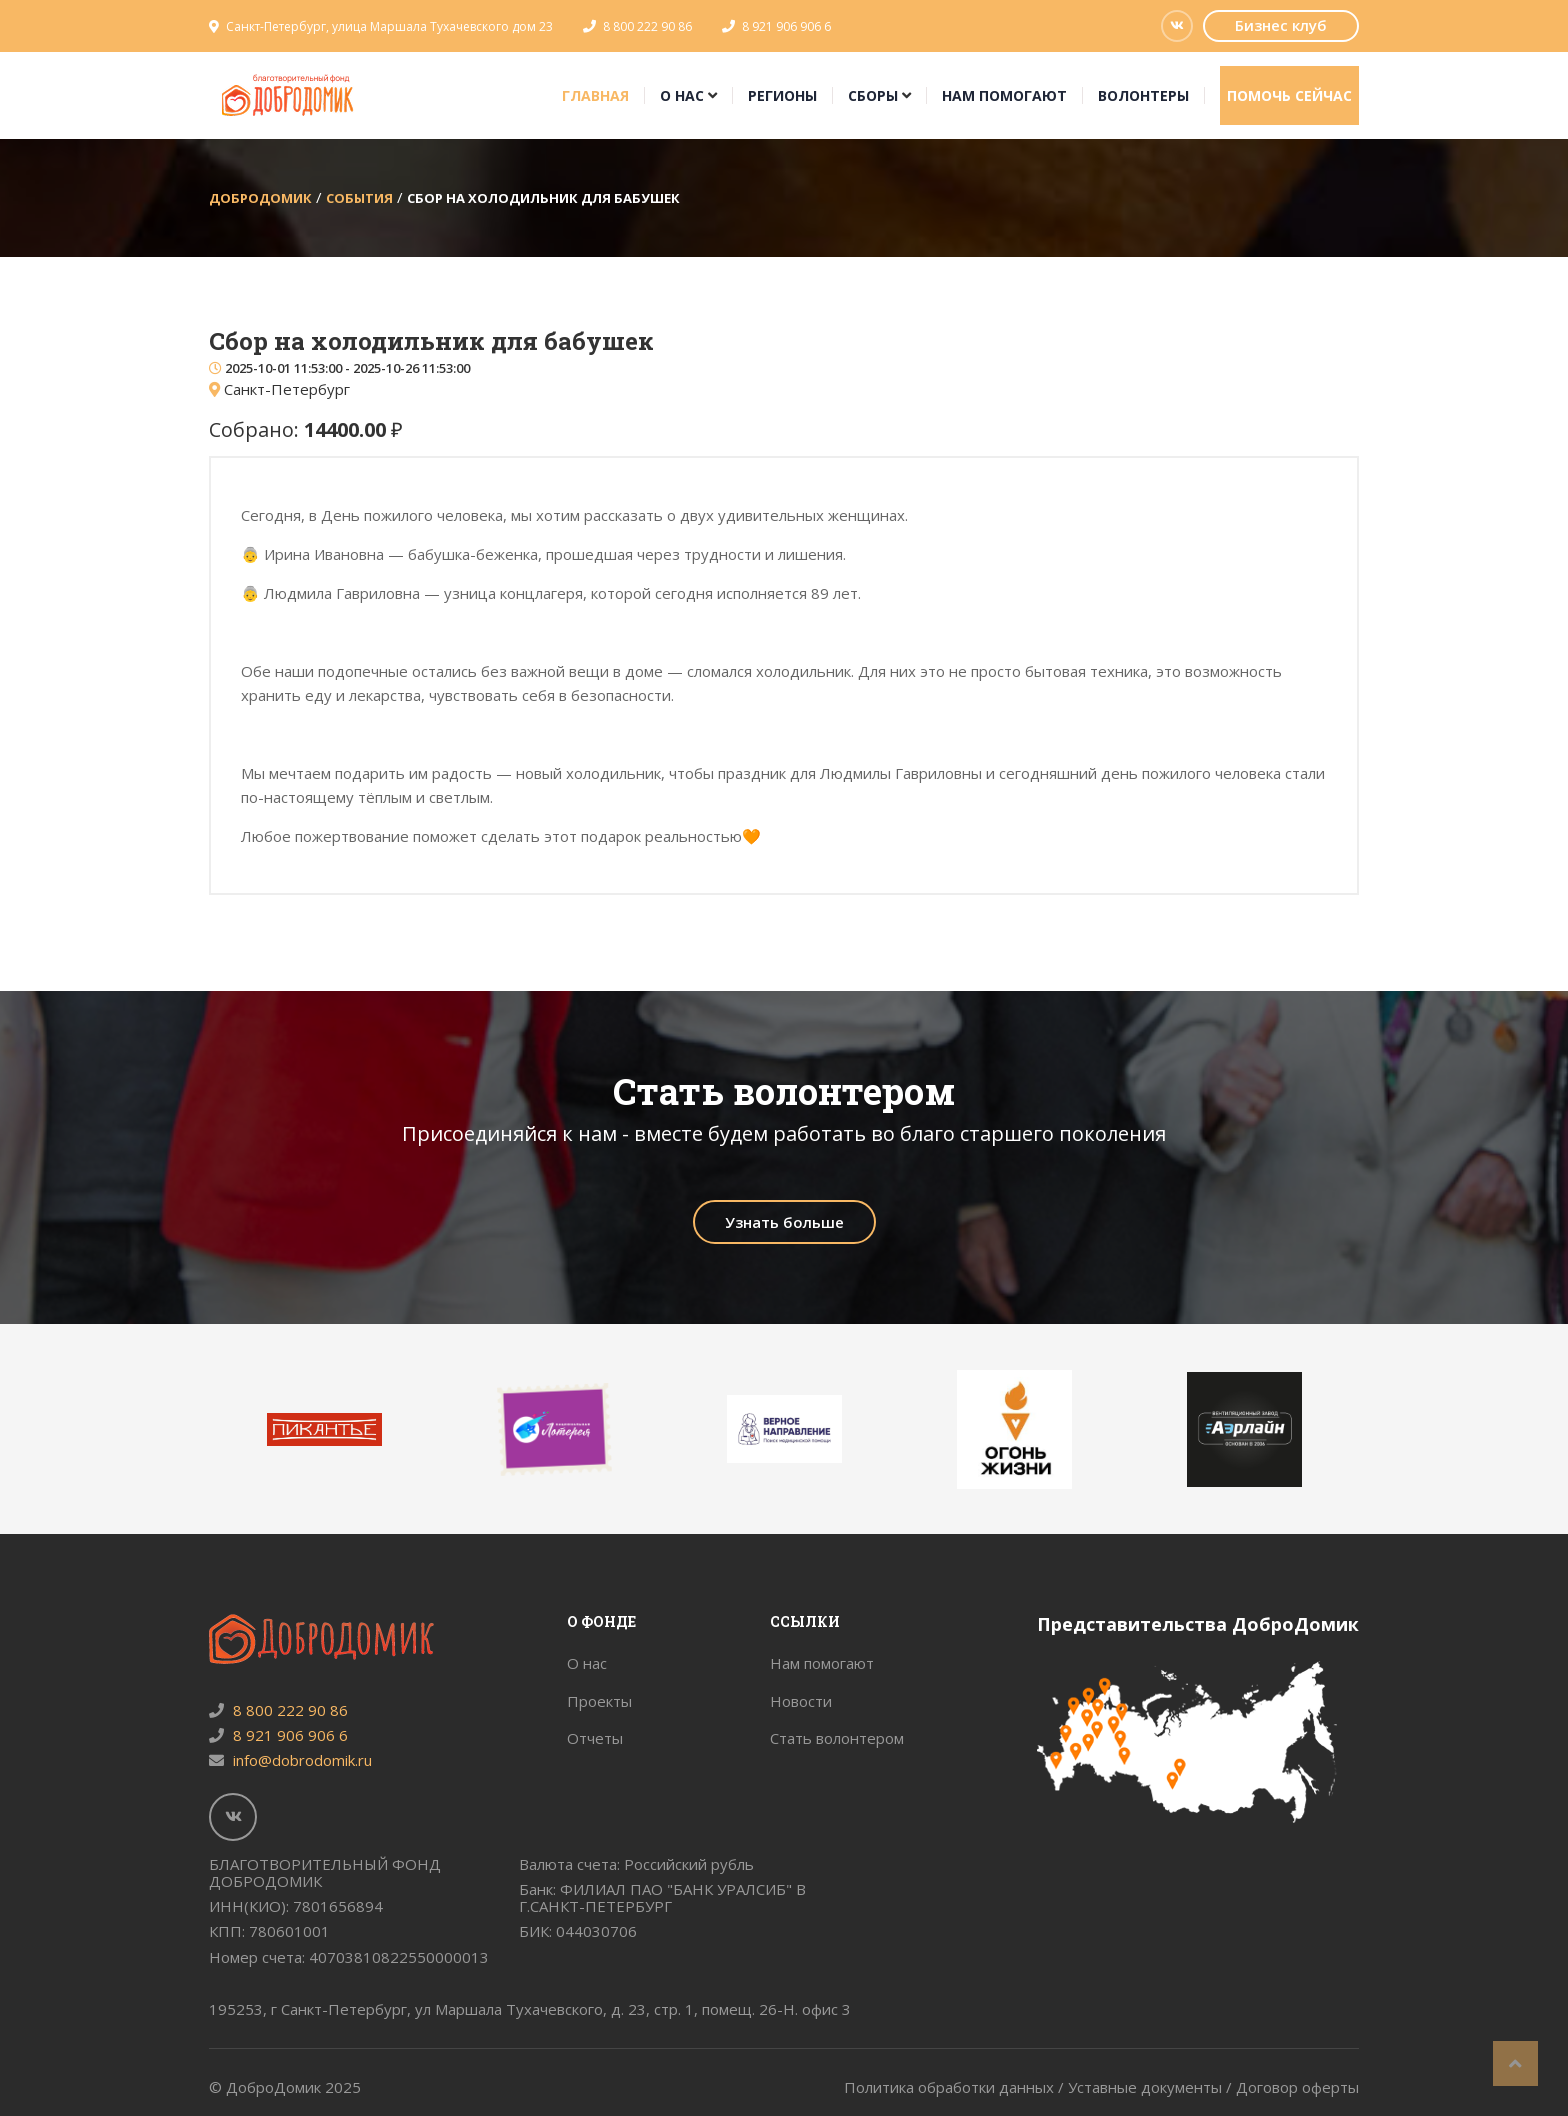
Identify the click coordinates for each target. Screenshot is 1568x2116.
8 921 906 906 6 (786, 26)
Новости (801, 1701)
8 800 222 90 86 (647, 26)
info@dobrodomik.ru (290, 1760)
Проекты (599, 1701)
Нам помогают (1004, 95)
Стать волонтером (837, 1738)
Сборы (873, 95)
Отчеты (595, 1738)
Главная (595, 95)
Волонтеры (1143, 95)
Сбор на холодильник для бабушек (543, 198)
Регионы (782, 95)
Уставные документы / (1152, 2087)
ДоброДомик (260, 198)
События (359, 198)
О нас (682, 95)
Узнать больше (784, 1222)
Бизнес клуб (1281, 25)
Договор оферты (1297, 2087)
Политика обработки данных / (956, 2087)
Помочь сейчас (1289, 95)
